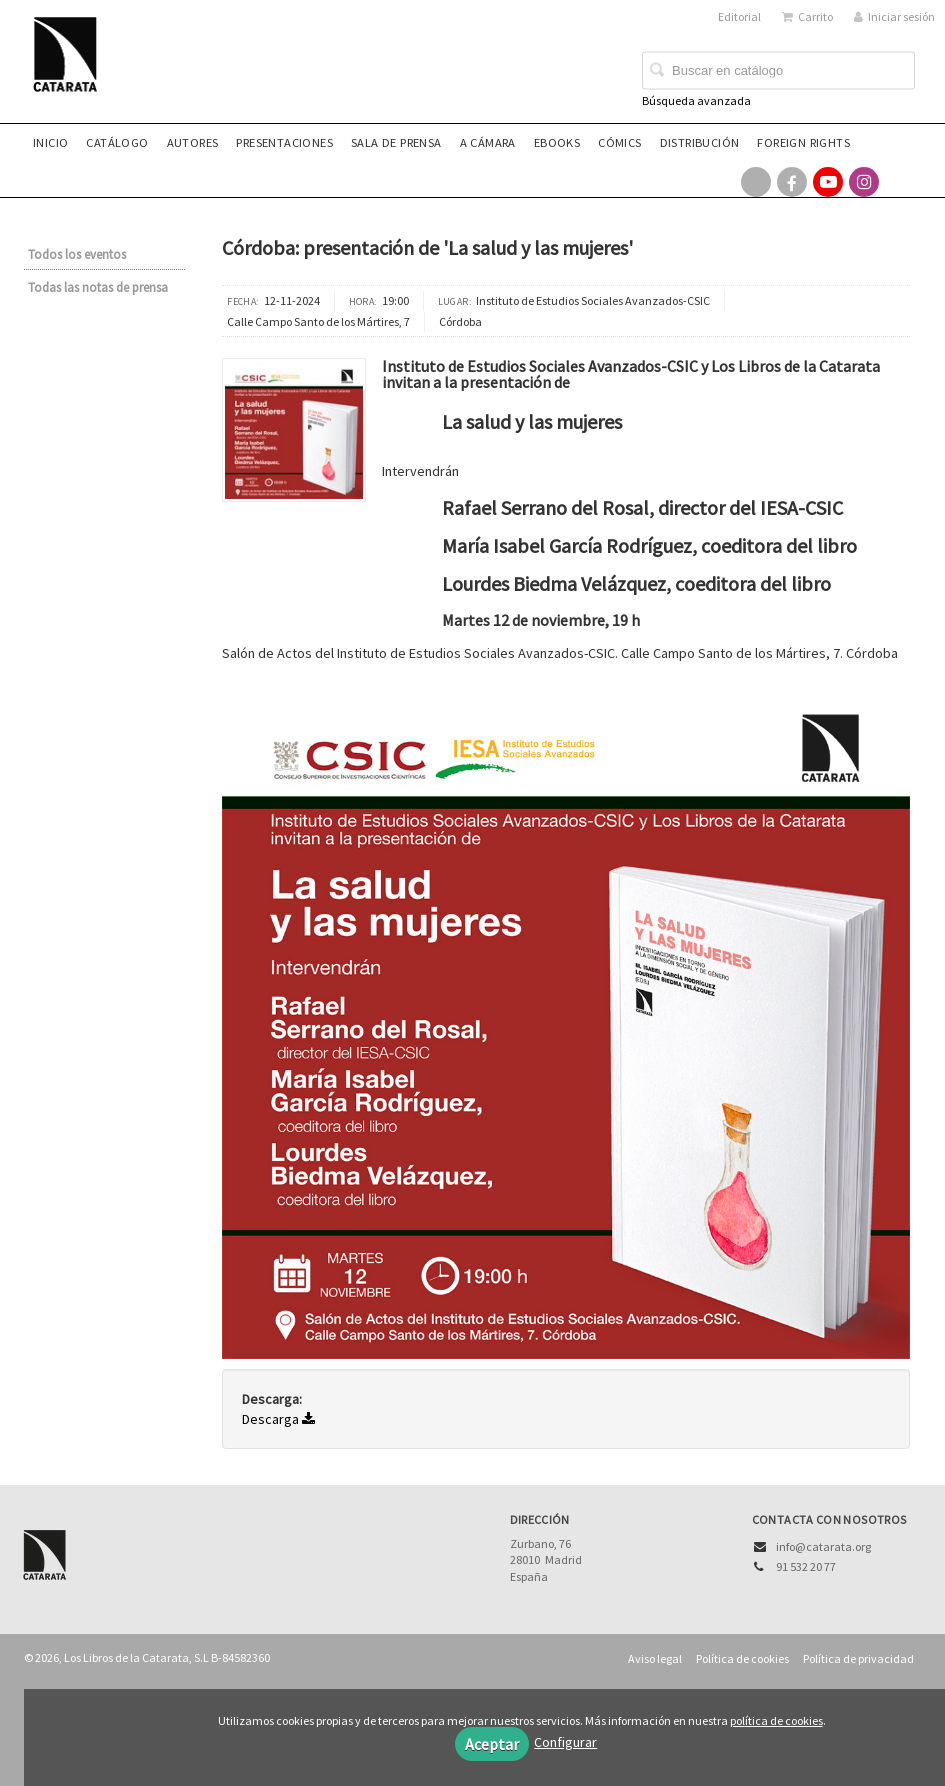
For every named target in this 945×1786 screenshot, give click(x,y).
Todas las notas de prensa (98, 287)
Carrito (807, 16)
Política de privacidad (858, 1658)
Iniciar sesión (894, 16)
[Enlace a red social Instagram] (864, 182)
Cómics (619, 142)
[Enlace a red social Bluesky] (900, 182)
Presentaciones (284, 142)
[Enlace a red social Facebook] (792, 182)
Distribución (700, 142)
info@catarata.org (823, 1546)
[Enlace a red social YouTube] (828, 182)
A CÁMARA (488, 142)
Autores (193, 142)
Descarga (278, 1419)
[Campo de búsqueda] (778, 71)
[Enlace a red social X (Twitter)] (756, 182)
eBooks (557, 142)
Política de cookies (742, 1658)
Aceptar (492, 1744)
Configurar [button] (565, 1742)
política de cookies (776, 1720)
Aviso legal (655, 1658)
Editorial (739, 16)
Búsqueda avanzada (696, 100)
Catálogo (117, 142)
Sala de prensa (396, 142)
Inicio (50, 142)
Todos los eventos (77, 254)
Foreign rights (803, 142)
